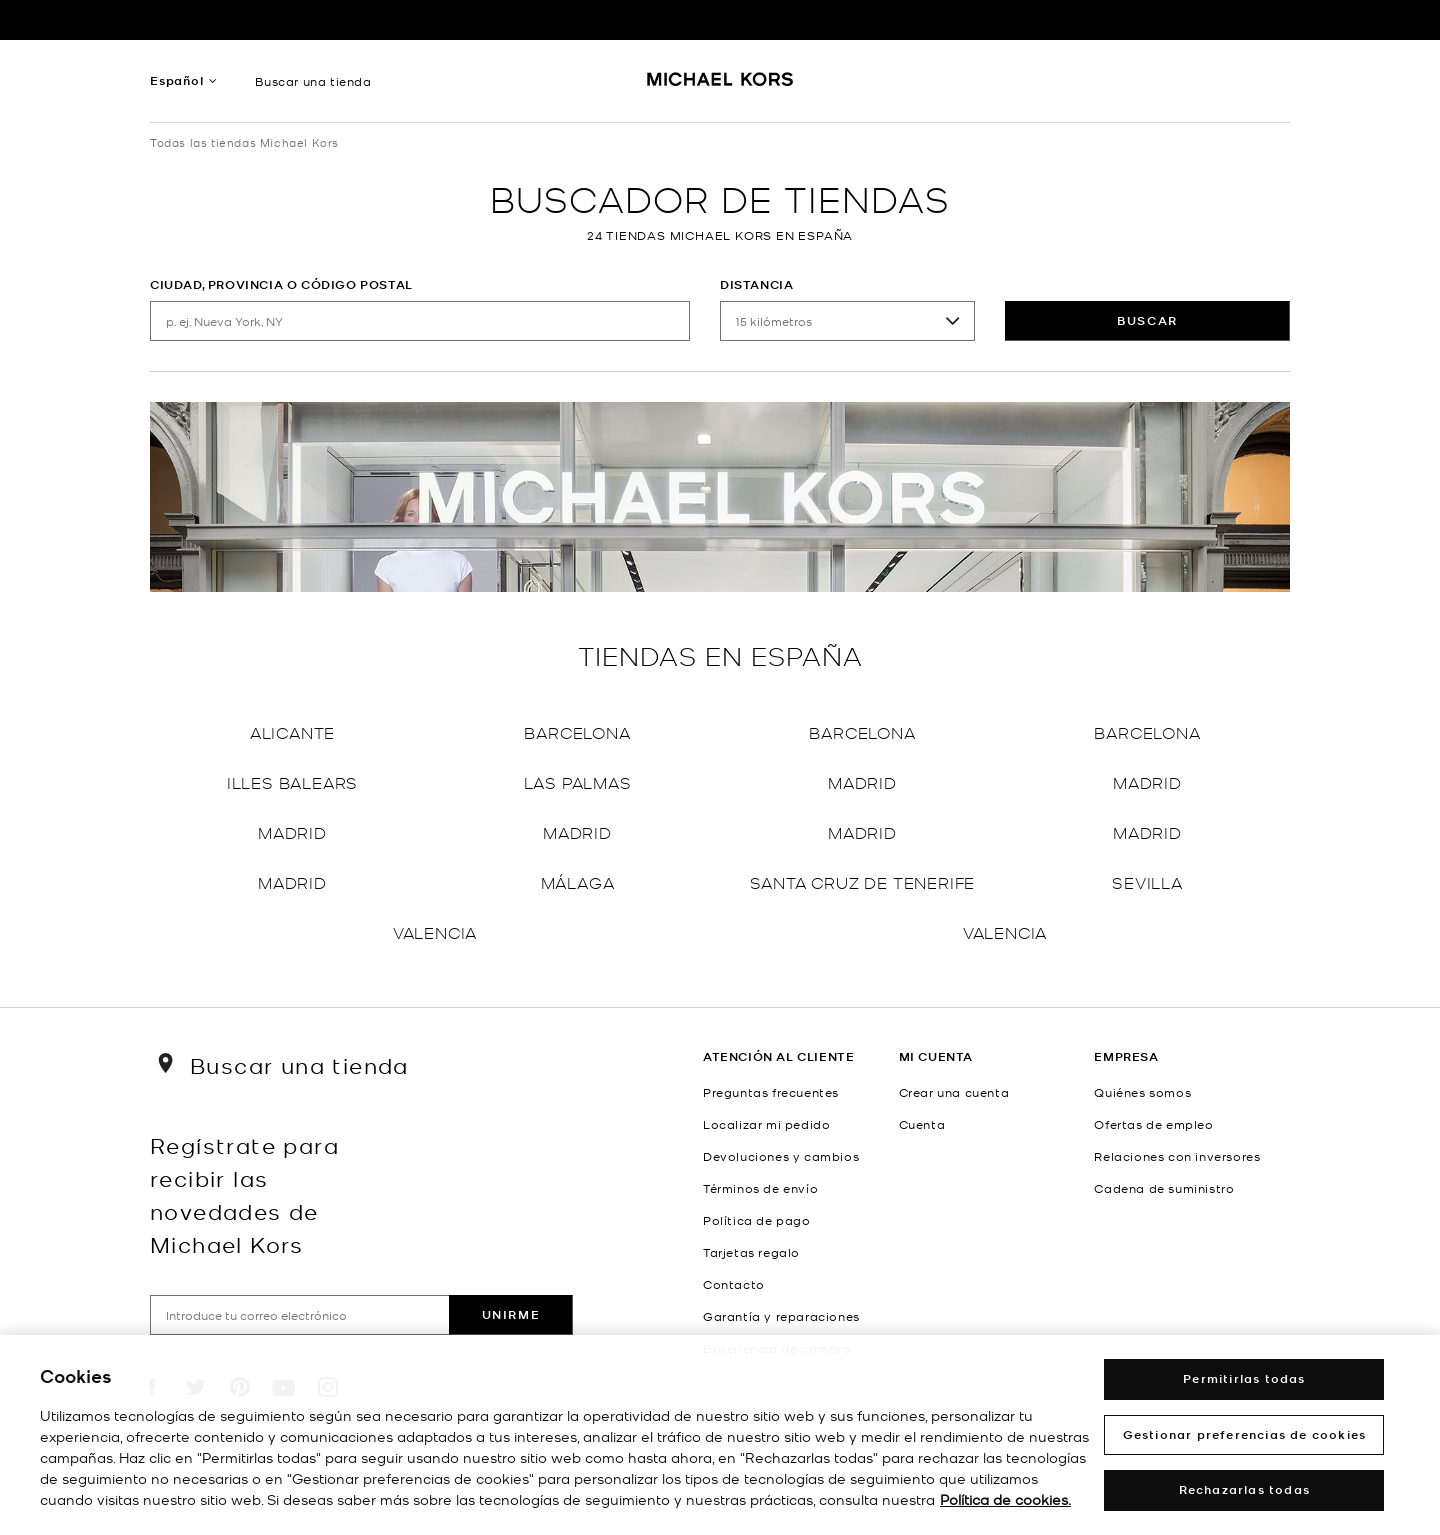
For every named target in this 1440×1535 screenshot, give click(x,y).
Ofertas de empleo (1153, 1124)
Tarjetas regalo (751, 1252)
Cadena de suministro (1164, 1188)
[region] (720, 1435)
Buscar (1147, 320)
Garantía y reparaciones (781, 1316)
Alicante (292, 731)
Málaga (578, 881)
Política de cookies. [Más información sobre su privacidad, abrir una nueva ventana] (1005, 1499)
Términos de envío (760, 1188)
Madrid (862, 781)
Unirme (511, 1314)
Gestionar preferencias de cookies (1245, 1434)
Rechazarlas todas (1244, 1489)
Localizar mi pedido (766, 1124)
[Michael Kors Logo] (720, 86)
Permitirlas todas (1244, 1378)
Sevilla (1147, 881)
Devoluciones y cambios (781, 1156)
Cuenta (922, 1124)
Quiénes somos (1142, 1092)
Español (177, 80)
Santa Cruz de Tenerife (863, 881)
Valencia (435, 931)
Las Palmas (578, 781)
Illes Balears (292, 781)
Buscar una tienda (313, 81)
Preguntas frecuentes (771, 1092)
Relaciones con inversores (1177, 1156)
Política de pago (757, 1220)
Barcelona (577, 731)
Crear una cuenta (954, 1092)
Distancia (756, 284)
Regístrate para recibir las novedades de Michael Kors (244, 1194)
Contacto (734, 1284)
